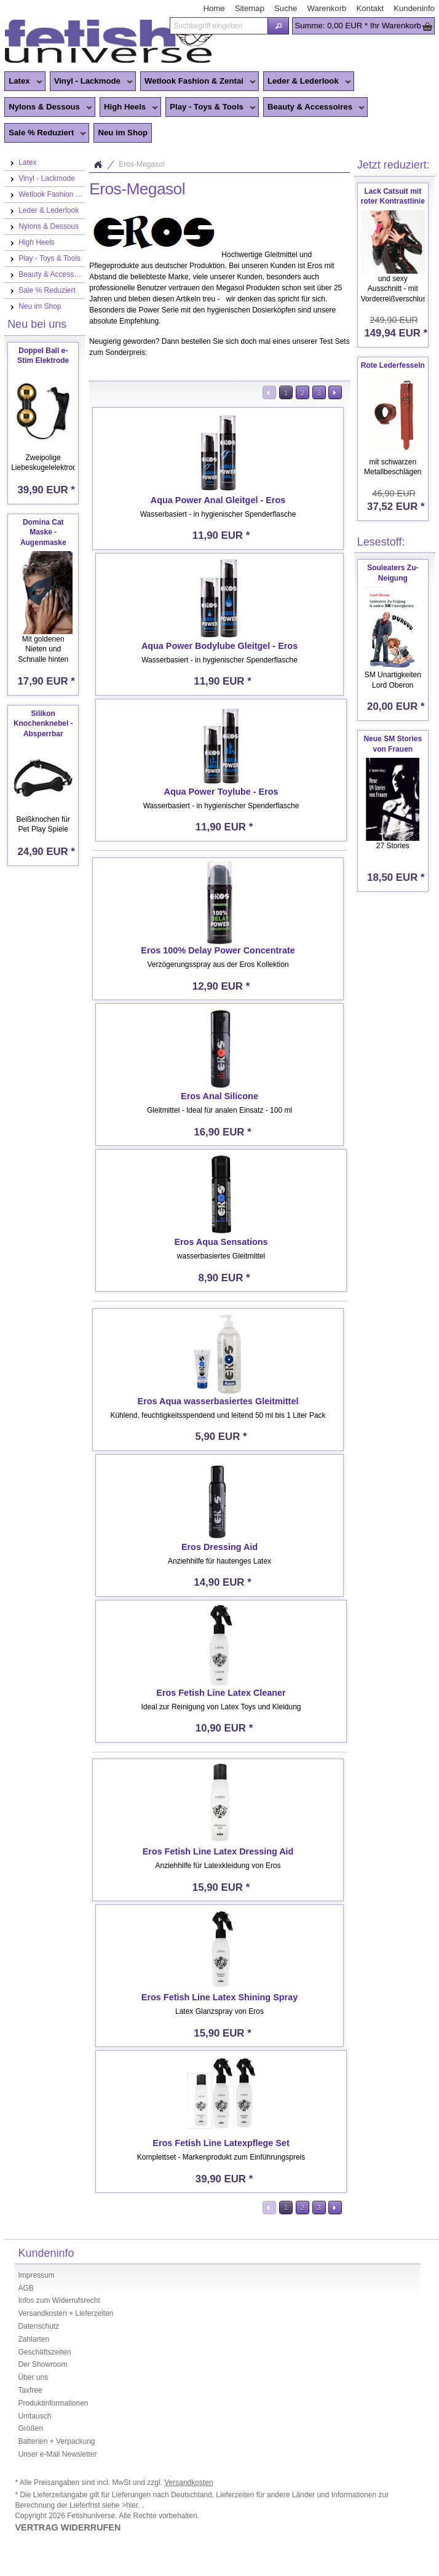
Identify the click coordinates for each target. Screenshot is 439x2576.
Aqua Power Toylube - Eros (221, 792)
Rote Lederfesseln (393, 365)
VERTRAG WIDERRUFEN (68, 2527)
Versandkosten (188, 2482)
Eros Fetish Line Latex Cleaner (220, 1693)
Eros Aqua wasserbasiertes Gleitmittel (218, 1401)
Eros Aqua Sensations (220, 1242)
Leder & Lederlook (307, 81)
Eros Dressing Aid (219, 1547)
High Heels (129, 107)
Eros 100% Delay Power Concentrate (218, 950)
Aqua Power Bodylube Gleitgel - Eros (219, 646)
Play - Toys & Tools (210, 107)
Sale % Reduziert (45, 133)
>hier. (132, 2505)
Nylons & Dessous (48, 107)
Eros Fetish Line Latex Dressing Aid (218, 1851)
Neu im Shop (123, 132)
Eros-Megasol (141, 164)
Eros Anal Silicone (219, 1096)
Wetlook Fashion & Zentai (198, 81)
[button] (278, 25)
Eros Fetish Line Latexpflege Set (220, 2143)
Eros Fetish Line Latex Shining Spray (219, 1997)
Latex (23, 81)
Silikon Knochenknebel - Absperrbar (43, 724)
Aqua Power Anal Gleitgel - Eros (218, 500)
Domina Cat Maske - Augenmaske (43, 532)
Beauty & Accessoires (314, 107)
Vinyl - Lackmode (91, 81)
